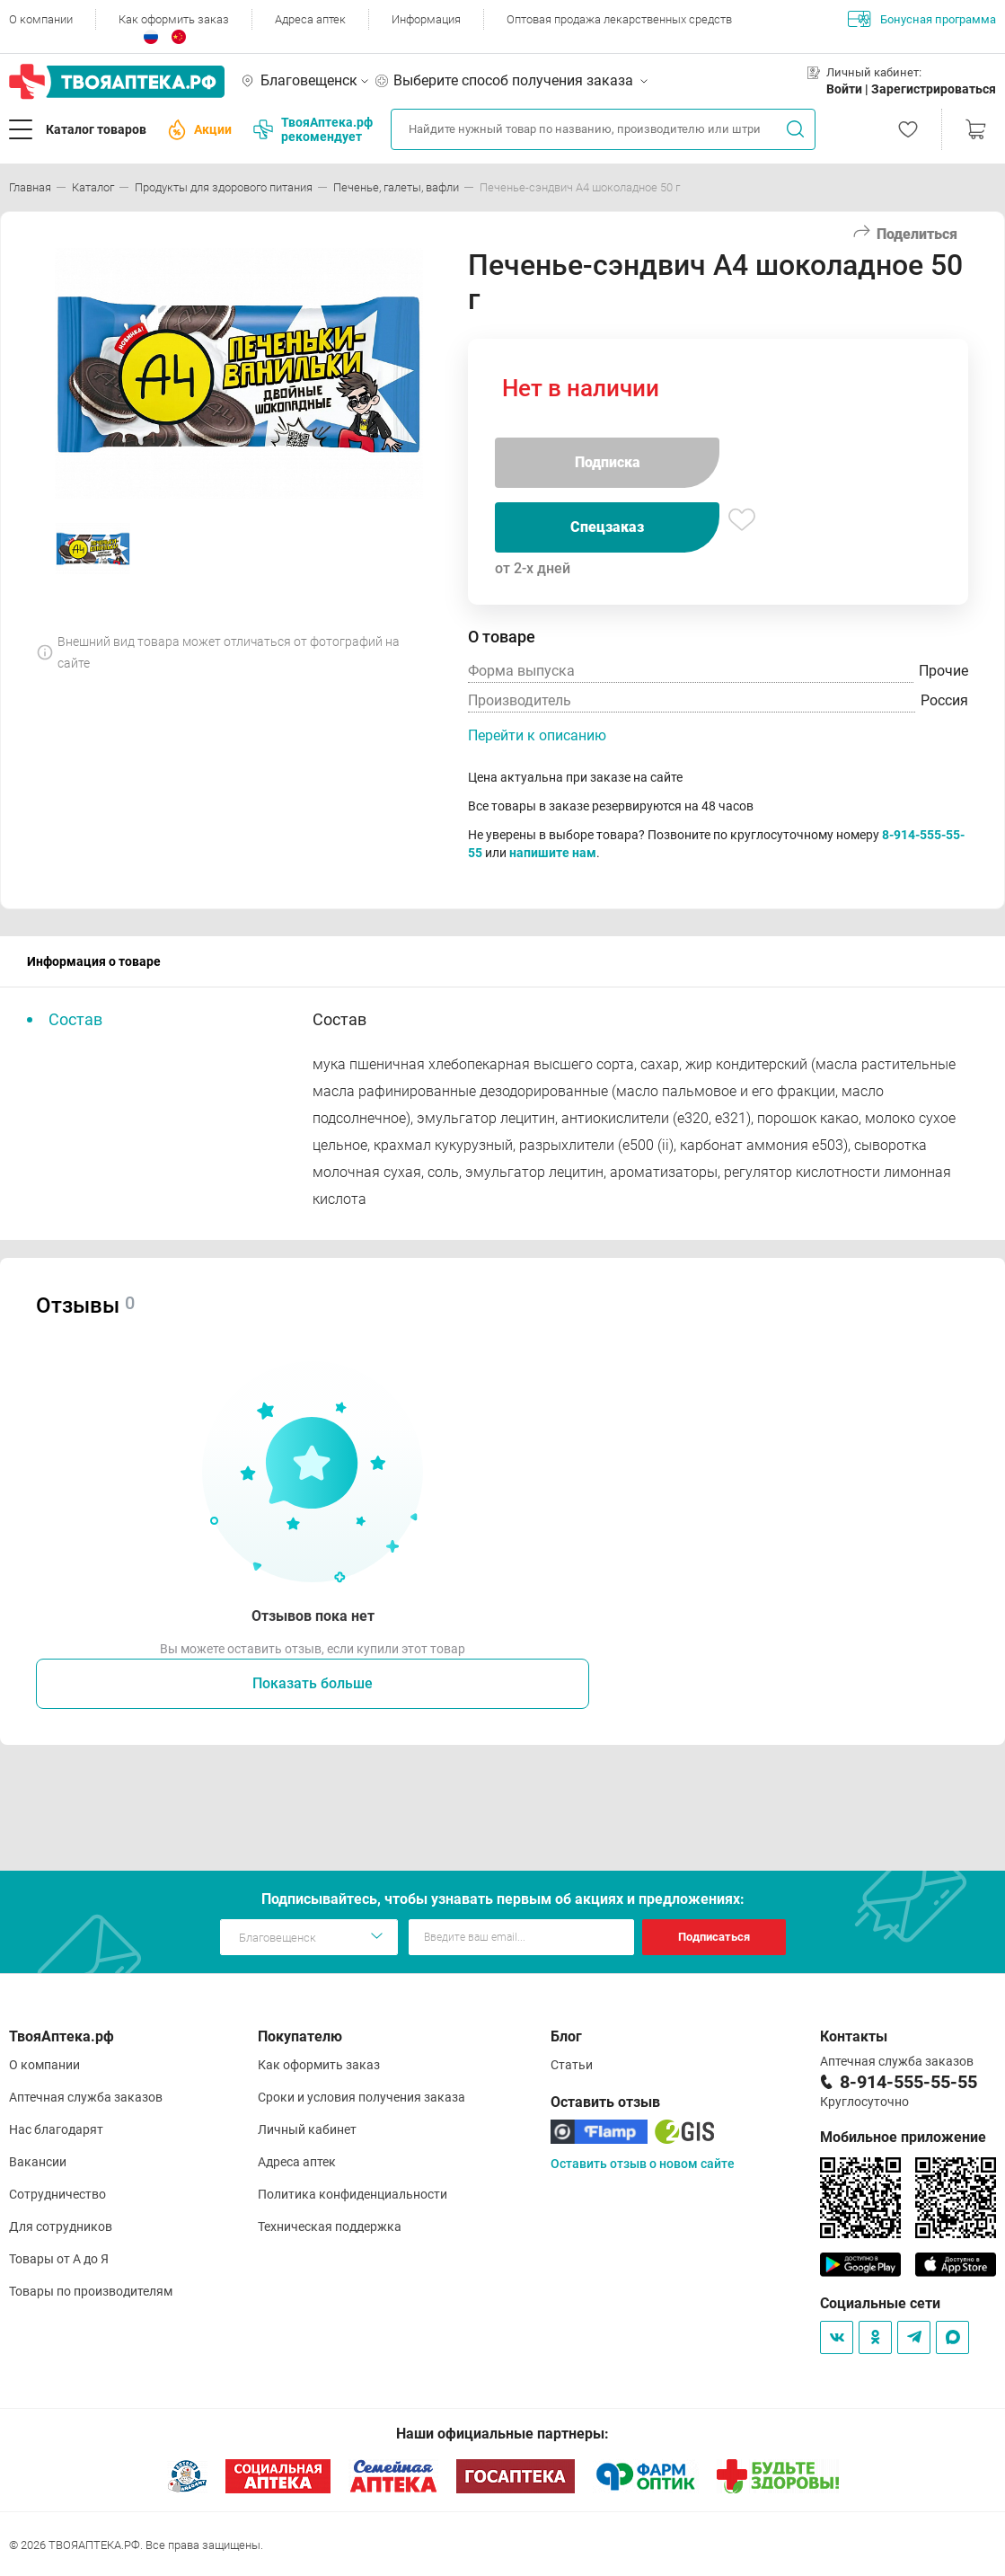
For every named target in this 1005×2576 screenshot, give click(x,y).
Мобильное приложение (903, 2137)
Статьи (572, 2065)
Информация (426, 19)
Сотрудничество (57, 2194)
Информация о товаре (94, 961)
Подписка (607, 462)
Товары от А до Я (59, 2259)
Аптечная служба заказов (86, 2097)
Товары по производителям (90, 2291)
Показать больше (312, 1683)
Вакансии (37, 2162)
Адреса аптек (310, 19)
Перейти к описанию (537, 735)
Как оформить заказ (174, 19)
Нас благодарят (56, 2129)
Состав (75, 1019)
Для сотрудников (60, 2226)
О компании (41, 19)
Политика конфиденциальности (352, 2194)
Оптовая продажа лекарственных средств (619, 19)
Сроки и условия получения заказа (361, 2097)
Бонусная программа (922, 19)
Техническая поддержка (329, 2226)
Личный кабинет (307, 2129)
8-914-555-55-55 (908, 2082)
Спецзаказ (607, 527)
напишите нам (552, 852)
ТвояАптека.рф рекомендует (313, 129)
